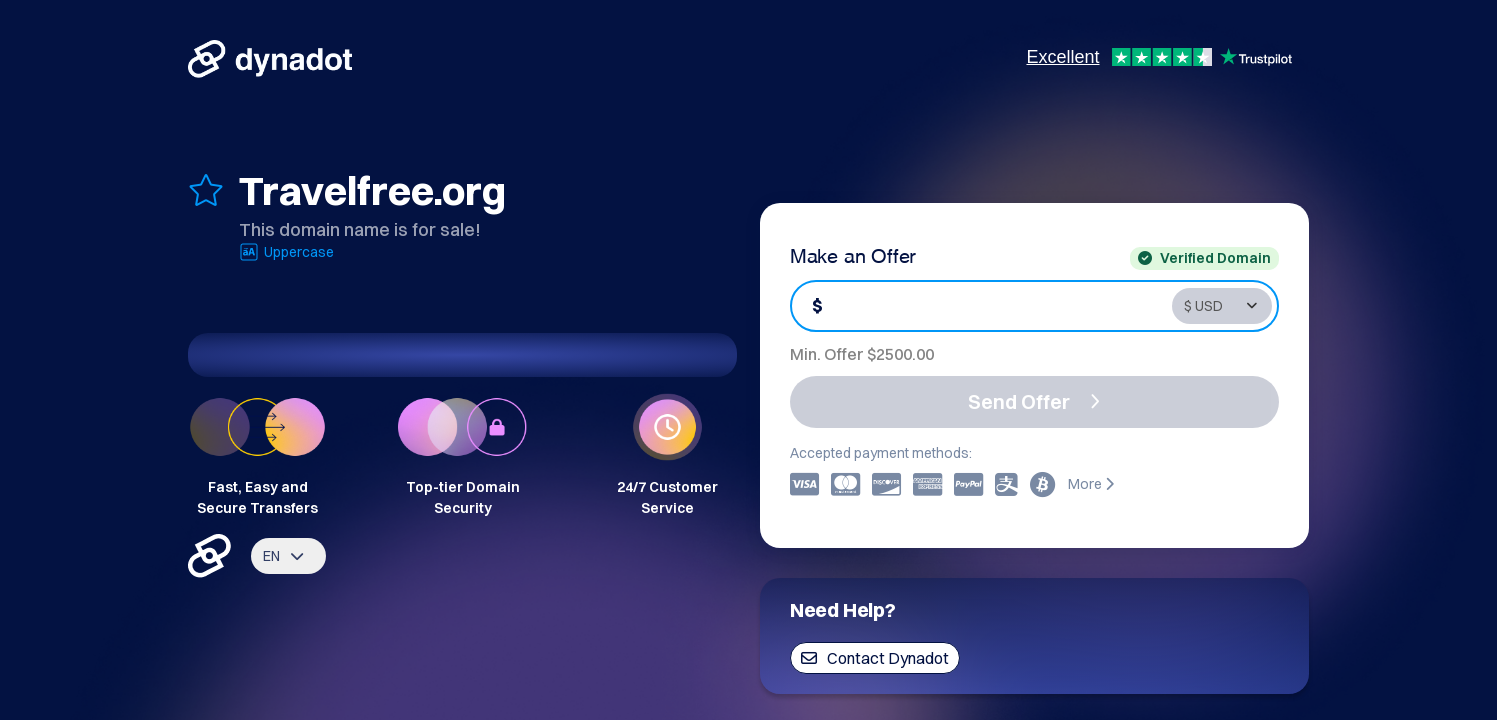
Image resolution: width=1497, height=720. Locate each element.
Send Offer (1034, 401)
